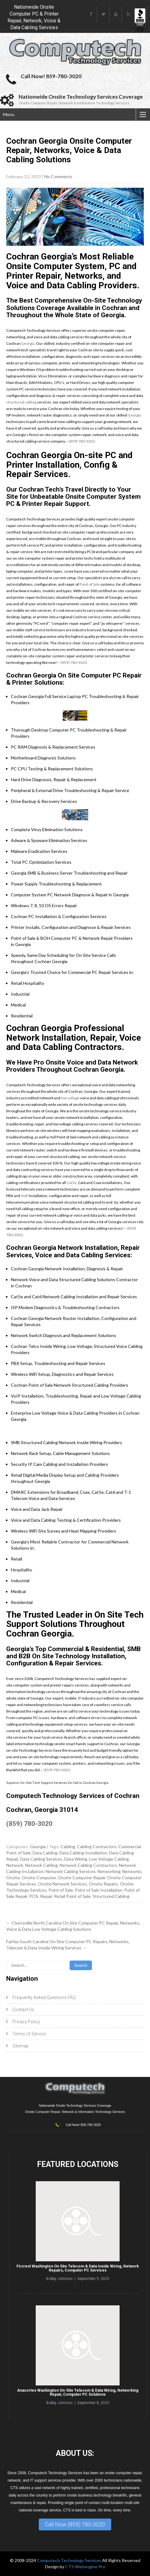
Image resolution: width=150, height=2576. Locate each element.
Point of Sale (90, 584)
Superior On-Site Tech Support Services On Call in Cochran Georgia (57, 1783)
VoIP (24, 1195)
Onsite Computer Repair (81, 1877)
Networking (109, 1871)
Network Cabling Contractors (88, 1865)
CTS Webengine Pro (85, 2566)
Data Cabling (45, 1852)
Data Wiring (75, 1859)
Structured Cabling (111, 1896)
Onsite (13, 1877)
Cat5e (71, 1182)
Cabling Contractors (96, 1846)
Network (14, 1865)
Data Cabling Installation (83, 1852)
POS (33, 1896)
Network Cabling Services (71, 1871)
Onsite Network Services (62, 1883)
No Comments (58, 176)
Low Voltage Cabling (109, 1859)
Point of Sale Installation (98, 1890)
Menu (8, 114)
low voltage (70, 1098)
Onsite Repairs (103, 1883)
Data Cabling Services (41, 1859)
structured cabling (21, 402)
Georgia (27, 343)
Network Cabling (41, 1865)
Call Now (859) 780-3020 (75, 2524)
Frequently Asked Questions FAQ (44, 1997)
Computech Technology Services (69, 2560)
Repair (46, 1896)
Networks (132, 1871)
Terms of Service (29, 2033)
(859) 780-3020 (82, 441)
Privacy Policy (26, 2021)
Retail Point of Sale (72, 1896)
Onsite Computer (39, 1877)
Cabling (68, 1846)
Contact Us (23, 2009)
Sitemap (20, 2045)
